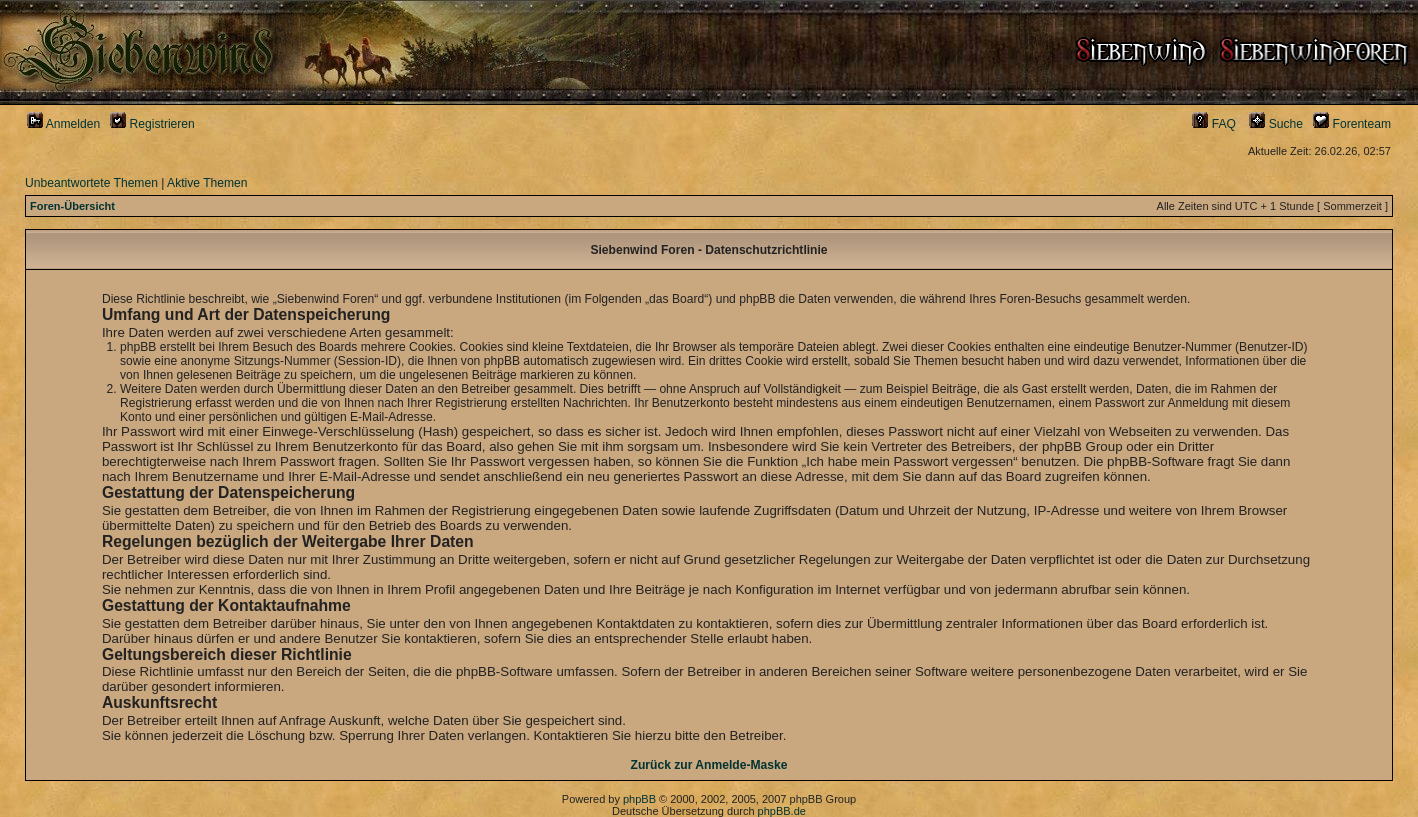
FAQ (1214, 124)
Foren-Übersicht (72, 206)
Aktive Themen (207, 183)
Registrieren (152, 124)
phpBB (639, 799)
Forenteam (1352, 124)
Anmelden (63, 124)
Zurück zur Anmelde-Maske (709, 765)
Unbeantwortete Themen (91, 183)
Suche (1276, 124)
